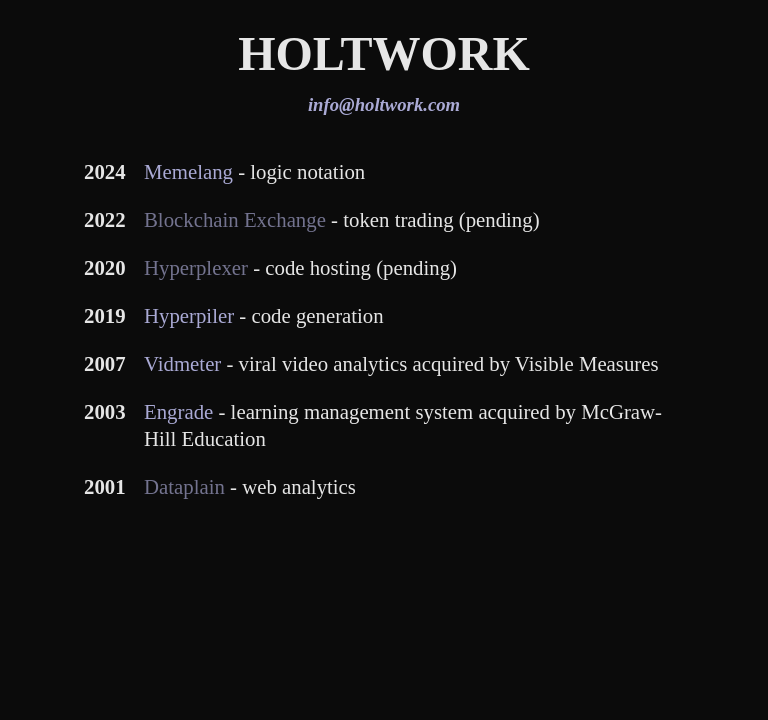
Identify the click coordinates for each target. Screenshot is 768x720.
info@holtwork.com (384, 104)
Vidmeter (182, 363)
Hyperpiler (189, 315)
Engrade (178, 411)
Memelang (188, 171)
